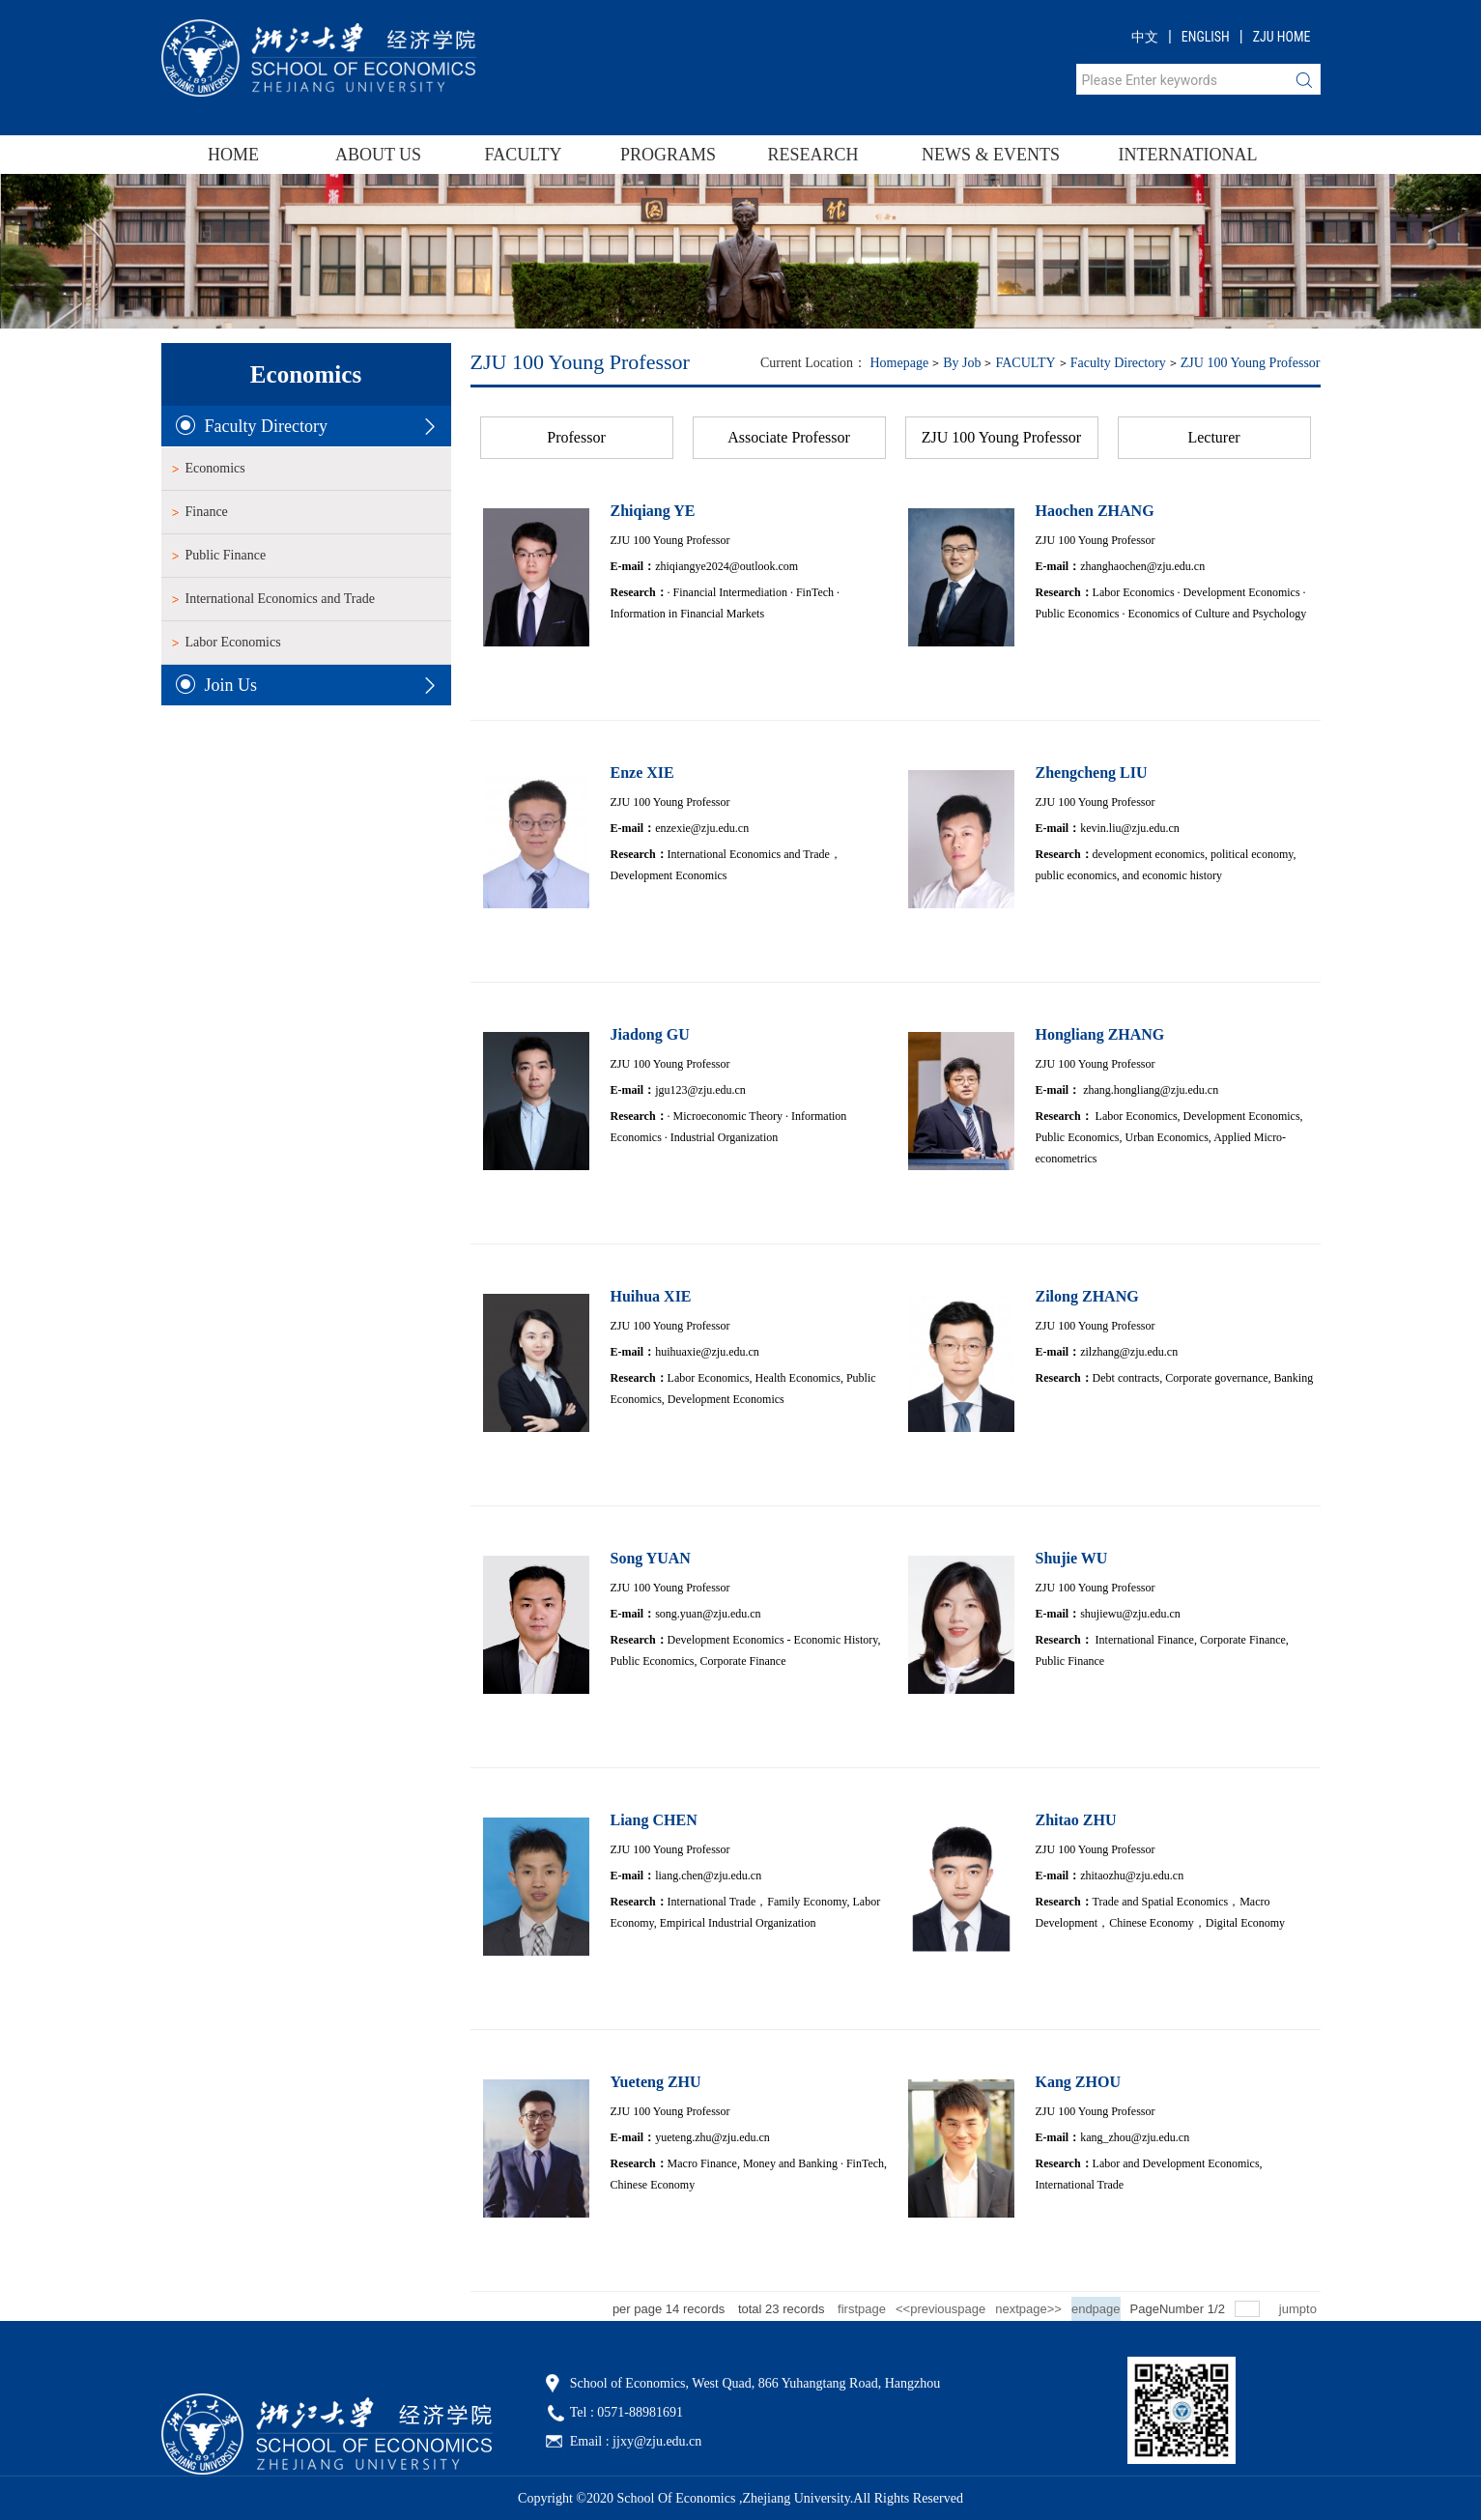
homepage (898, 363)
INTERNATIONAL (1176, 154)
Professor (576, 437)
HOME (233, 154)
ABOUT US (378, 154)
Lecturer (1213, 437)
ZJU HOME (1282, 36)
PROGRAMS (668, 154)
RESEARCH (812, 154)
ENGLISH (1206, 36)
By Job (962, 363)
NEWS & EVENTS (991, 154)
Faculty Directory (1118, 363)
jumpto (1300, 2309)
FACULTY (522, 154)
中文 (1144, 36)
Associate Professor (788, 437)
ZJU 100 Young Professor (1251, 363)
